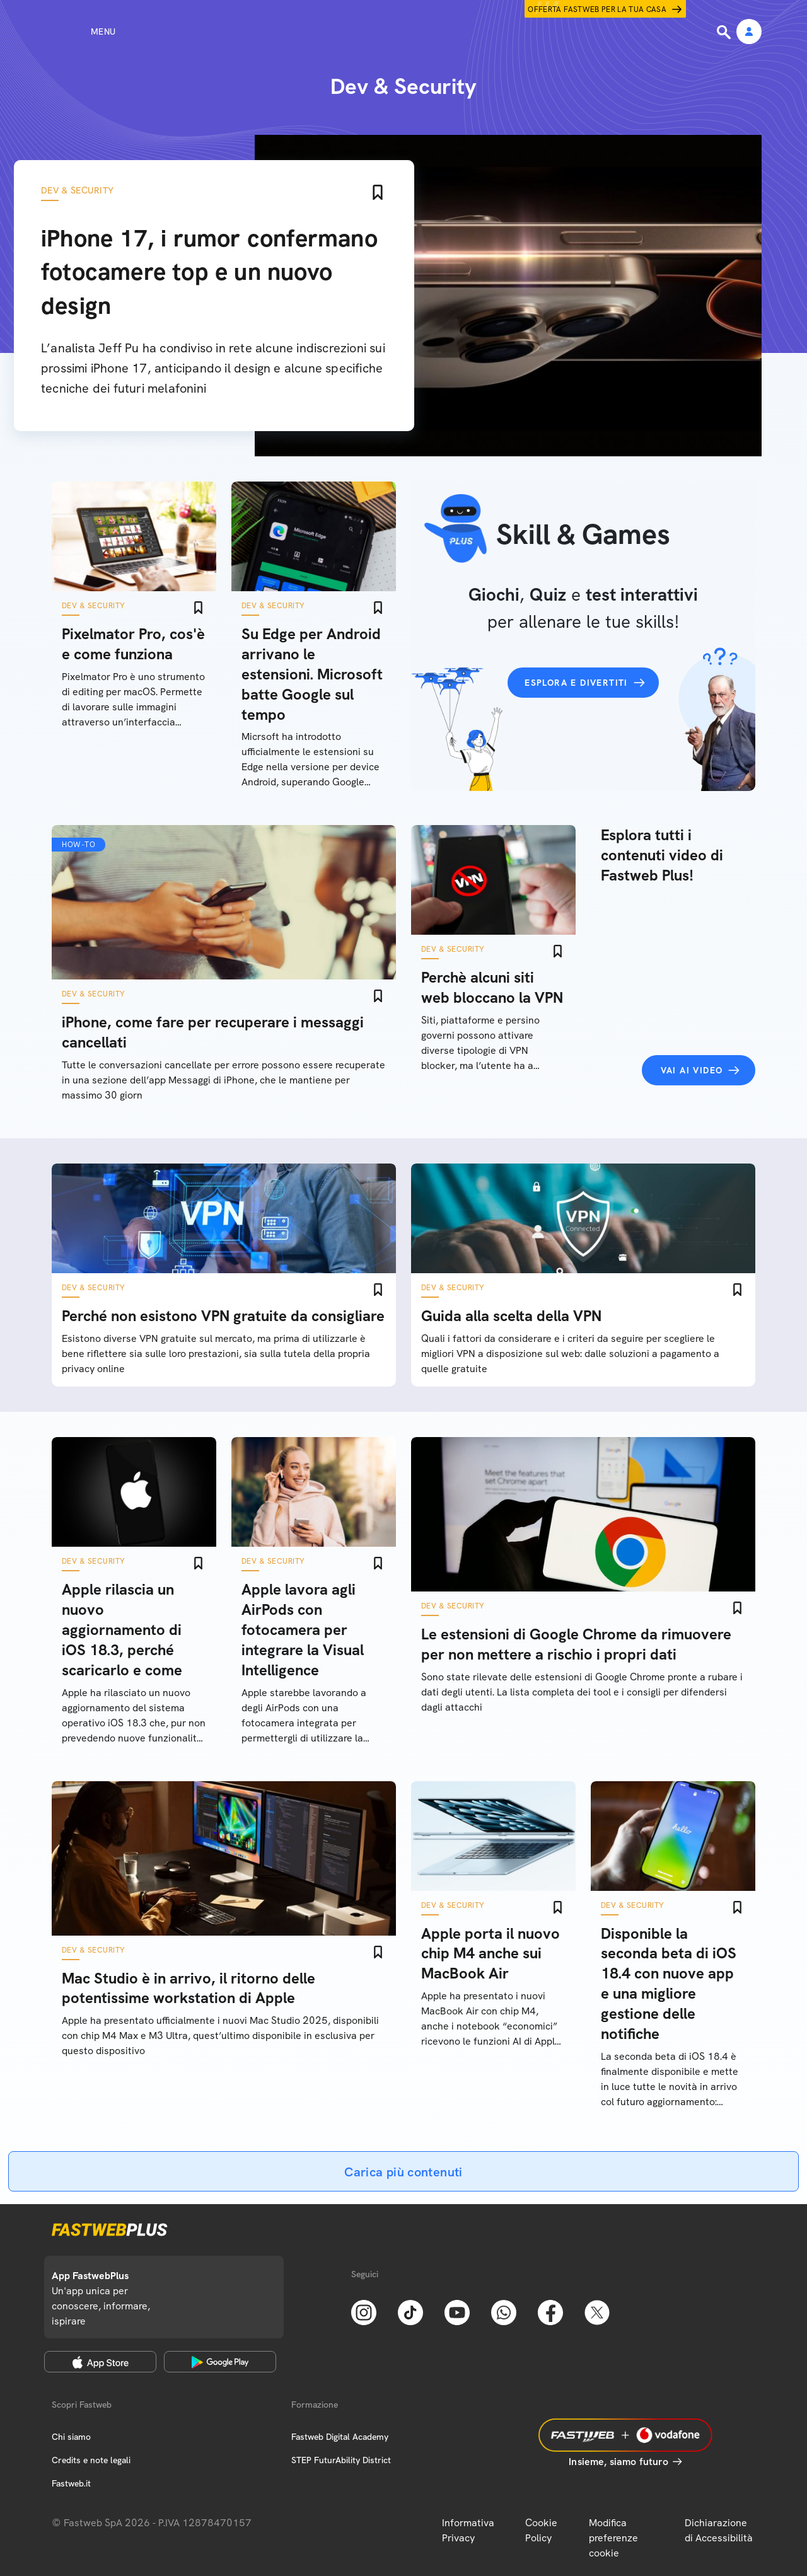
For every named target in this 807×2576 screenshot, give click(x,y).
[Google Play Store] (220, 2361)
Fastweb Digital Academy (339, 2436)
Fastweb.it (71, 2483)
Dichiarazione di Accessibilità (719, 2530)
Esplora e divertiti (576, 682)
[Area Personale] (749, 32)
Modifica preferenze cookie (613, 2538)
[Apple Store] (100, 2361)
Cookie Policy (541, 2530)
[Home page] (403, 31)
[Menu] (80, 31)
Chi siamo (71, 2436)
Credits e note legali (91, 2460)
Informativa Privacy (468, 2530)
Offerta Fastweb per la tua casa (597, 9)
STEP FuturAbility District (341, 2460)
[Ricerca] (725, 32)
